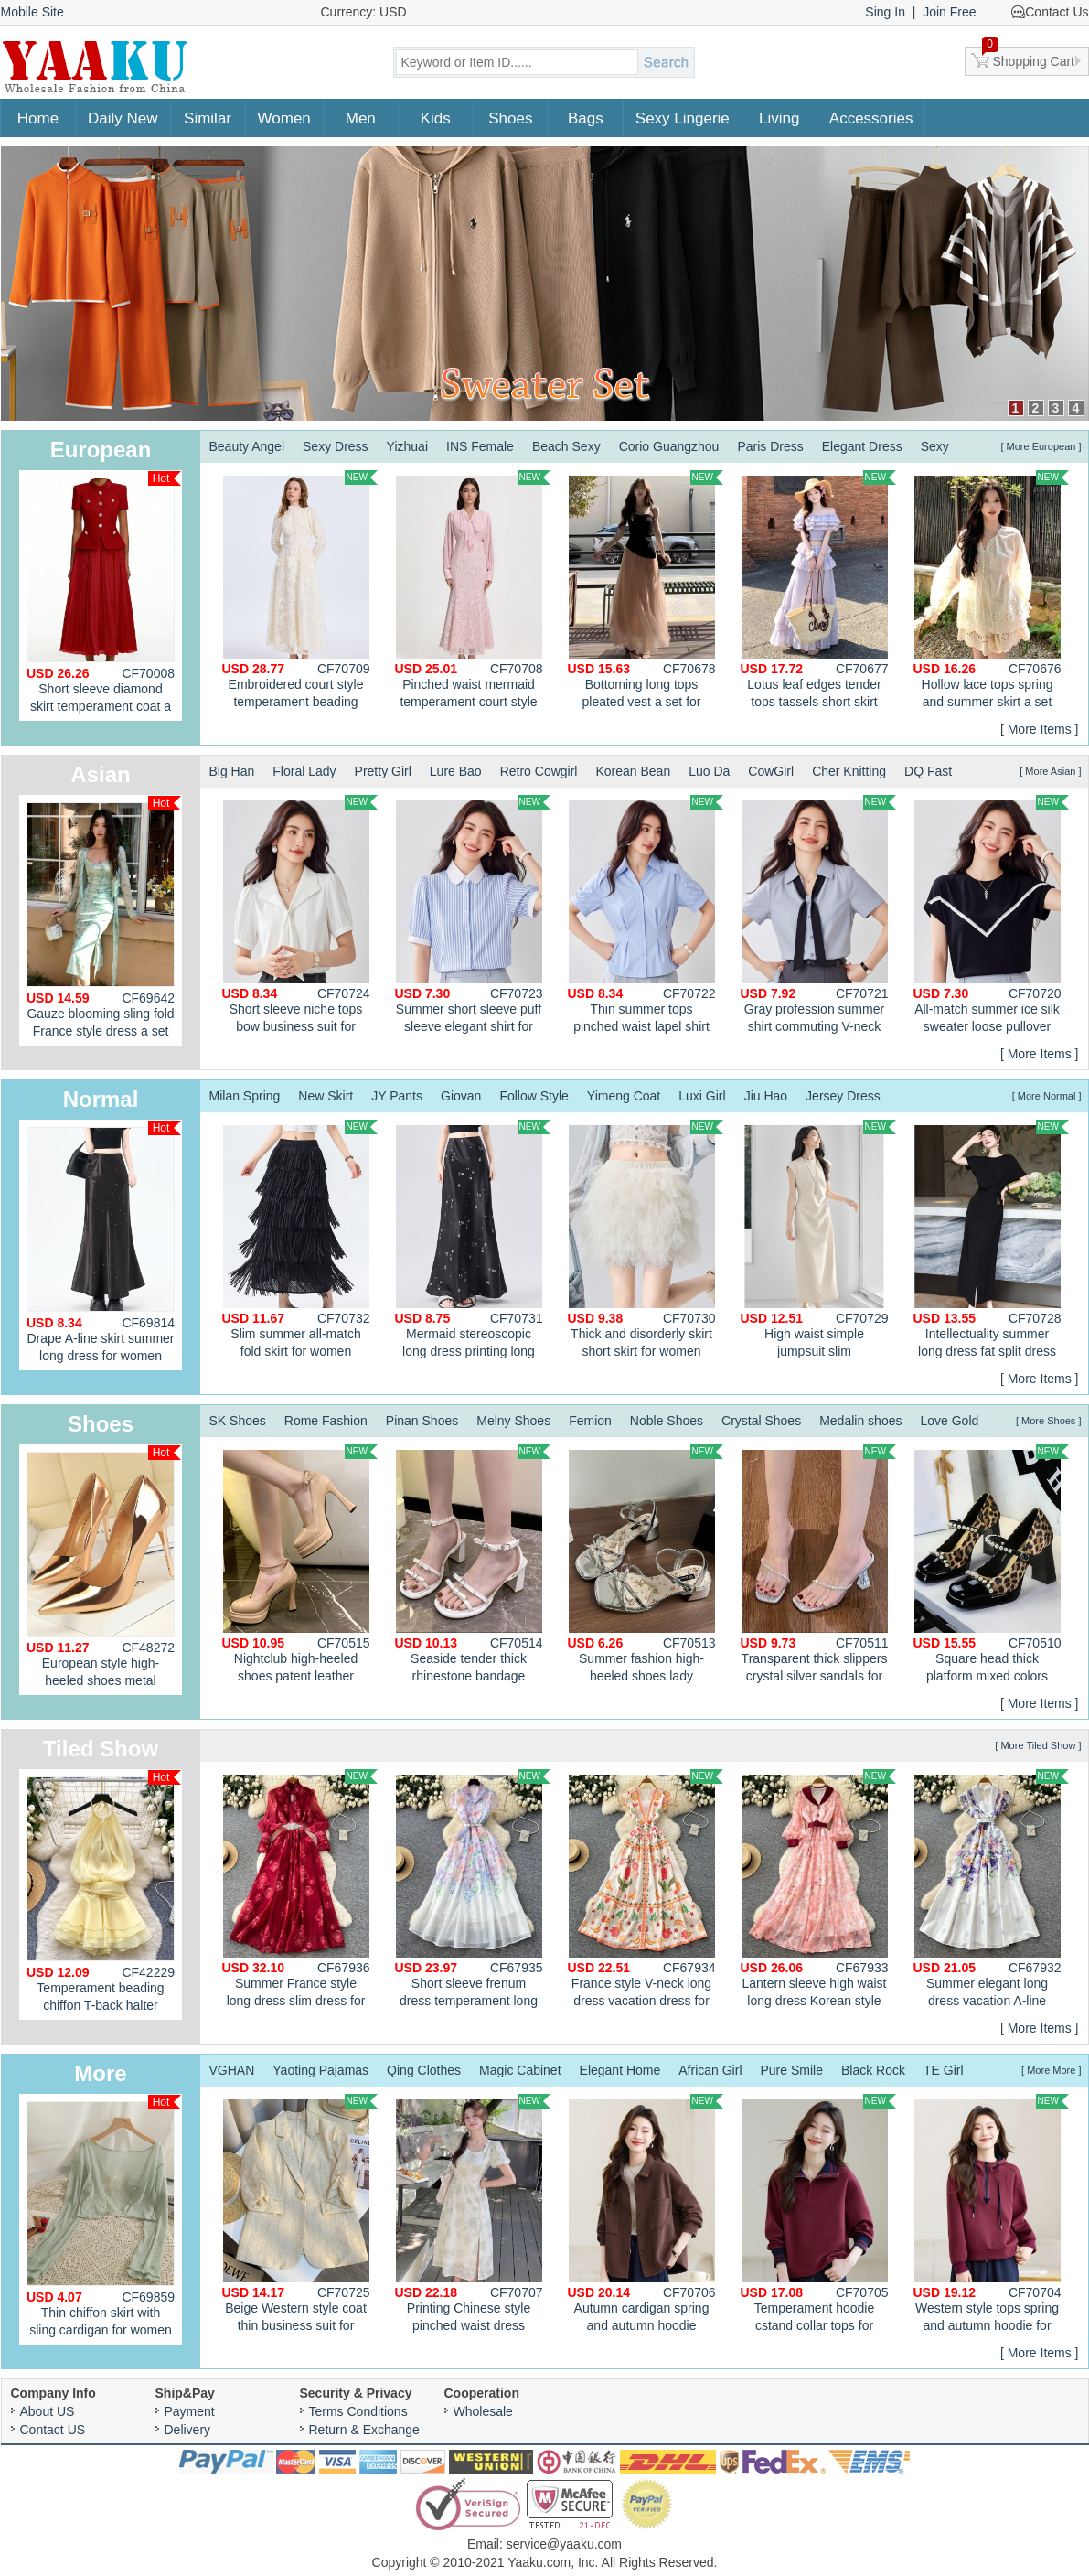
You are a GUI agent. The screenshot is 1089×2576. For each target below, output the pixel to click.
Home (38, 118)
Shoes (510, 118)
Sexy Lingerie (682, 118)
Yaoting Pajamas (320, 2070)
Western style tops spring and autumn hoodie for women (991, 2215)
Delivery (188, 2429)
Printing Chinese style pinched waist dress (472, 2213)
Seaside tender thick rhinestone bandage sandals (472, 1566)
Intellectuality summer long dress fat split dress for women (991, 1241)
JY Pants (396, 1096)
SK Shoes (237, 1420)
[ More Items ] (1039, 729)
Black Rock (873, 2070)
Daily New (123, 118)
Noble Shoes (666, 1420)
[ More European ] (1040, 446)
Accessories (871, 118)
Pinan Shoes (422, 1420)
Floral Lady (304, 771)
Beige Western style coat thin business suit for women (300, 2215)
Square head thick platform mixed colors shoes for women (991, 1566)
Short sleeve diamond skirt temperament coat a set (104, 596)
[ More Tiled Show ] (1038, 1745)
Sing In (885, 12)
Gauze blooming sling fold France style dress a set (104, 917)
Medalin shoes (860, 1420)
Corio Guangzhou (669, 446)
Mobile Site (32, 12)
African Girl (710, 2070)
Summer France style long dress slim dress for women (300, 1890)
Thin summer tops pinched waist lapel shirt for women (645, 916)
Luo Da (709, 771)
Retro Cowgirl (539, 771)
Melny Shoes (513, 1420)
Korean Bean (632, 771)
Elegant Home (620, 2070)
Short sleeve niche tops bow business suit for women (300, 916)
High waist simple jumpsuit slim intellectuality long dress (818, 1241)
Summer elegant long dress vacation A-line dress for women (991, 1890)
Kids (436, 118)
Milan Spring (245, 1096)
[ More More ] (1051, 2070)
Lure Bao (456, 771)
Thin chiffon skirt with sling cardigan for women (104, 2216)
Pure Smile (792, 2070)
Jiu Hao (765, 1096)
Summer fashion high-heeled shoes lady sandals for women (645, 1566)
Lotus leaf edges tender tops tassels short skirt (818, 589)
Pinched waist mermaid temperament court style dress (472, 592)
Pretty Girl (383, 771)
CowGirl (771, 771)
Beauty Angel (247, 446)
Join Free (949, 12)
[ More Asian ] (1050, 771)
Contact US (53, 2429)
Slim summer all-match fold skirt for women (300, 1239)
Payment (190, 2411)
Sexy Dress (335, 446)
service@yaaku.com (564, 2544)
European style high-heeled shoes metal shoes (104, 1570)
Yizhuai (407, 446)
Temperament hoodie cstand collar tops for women (818, 2215)
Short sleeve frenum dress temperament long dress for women (472, 1890)
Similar (207, 118)
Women (284, 118)
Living (779, 118)
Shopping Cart (1028, 58)
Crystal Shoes (761, 1420)
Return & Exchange (364, 2429)
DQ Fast (928, 771)
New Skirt (325, 1096)
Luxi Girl (701, 1096)
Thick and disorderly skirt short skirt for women (645, 1239)
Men (361, 118)
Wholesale (483, 2411)
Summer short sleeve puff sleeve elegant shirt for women (472, 916)
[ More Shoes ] (1049, 1420)
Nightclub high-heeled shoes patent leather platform (300, 1566)
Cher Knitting (849, 771)
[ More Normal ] (1047, 1095)
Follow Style (533, 1096)
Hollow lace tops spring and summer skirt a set (991, 589)
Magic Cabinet (520, 2070)
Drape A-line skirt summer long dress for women (104, 1242)
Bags (585, 118)
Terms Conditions (358, 2411)
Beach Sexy (566, 446)
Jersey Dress (843, 1096)
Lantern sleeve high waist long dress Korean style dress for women (818, 1890)
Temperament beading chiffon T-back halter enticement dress (104, 1895)
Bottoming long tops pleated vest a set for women (645, 592)
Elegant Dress (862, 446)
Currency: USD (364, 12)
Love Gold (949, 1420)
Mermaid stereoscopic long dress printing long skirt (472, 1241)
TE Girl (944, 2070)
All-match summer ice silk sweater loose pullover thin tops (991, 916)
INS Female (480, 446)
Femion (590, 1420)
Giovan (461, 1096)
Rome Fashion (326, 1420)
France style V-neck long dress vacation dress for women (645, 1890)
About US (47, 2411)
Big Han (232, 771)
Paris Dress (770, 446)
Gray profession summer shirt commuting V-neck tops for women (818, 916)
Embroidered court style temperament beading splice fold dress (300, 592)
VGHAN (232, 2070)
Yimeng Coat (623, 1096)
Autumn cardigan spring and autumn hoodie (645, 2213)
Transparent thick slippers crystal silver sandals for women (818, 1566)
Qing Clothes (424, 2070)
